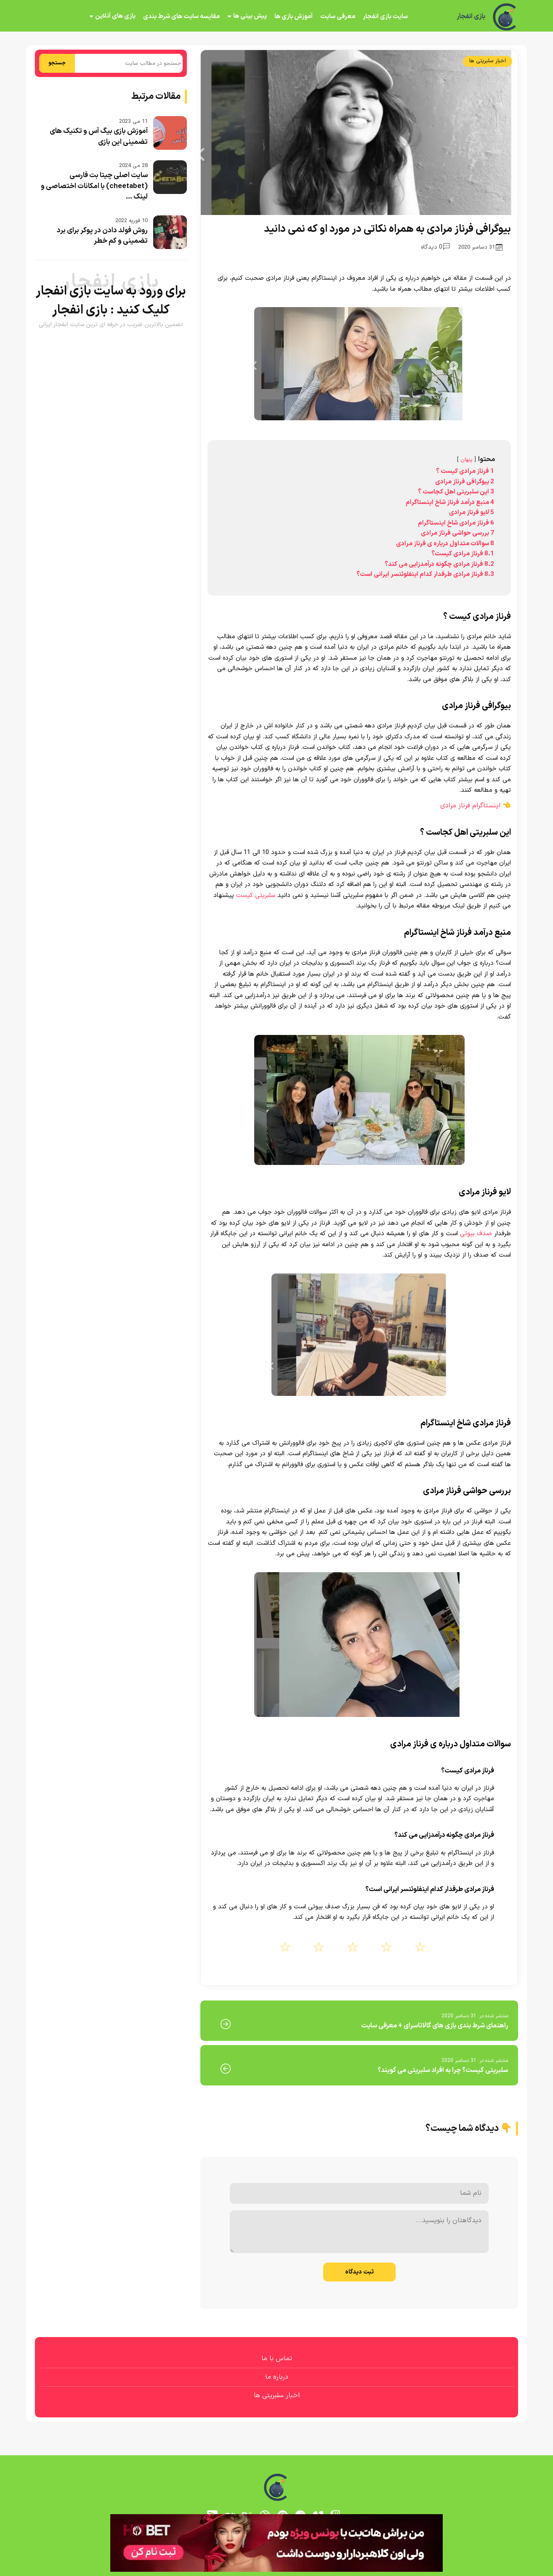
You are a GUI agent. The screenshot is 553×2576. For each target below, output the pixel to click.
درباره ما (276, 2377)
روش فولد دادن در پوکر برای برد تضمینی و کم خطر (102, 236)
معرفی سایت (337, 16)
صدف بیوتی (476, 1234)
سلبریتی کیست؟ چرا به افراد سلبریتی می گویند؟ (443, 2070)
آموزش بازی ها (293, 16)
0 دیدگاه (435, 247)
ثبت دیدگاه (359, 2272)
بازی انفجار (470, 17)
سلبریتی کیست (255, 895)
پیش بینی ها (250, 16)
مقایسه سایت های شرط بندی (181, 16)
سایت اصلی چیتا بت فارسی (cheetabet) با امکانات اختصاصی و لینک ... (94, 186)
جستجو (57, 63)
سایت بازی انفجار (385, 16)
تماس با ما (276, 2358)
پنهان (466, 460)
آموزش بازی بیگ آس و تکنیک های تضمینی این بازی (99, 137)
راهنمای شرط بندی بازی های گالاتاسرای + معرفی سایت (434, 2026)
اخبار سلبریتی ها (487, 61)
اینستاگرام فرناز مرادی (470, 806)
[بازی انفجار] (505, 17)
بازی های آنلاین (115, 16)
